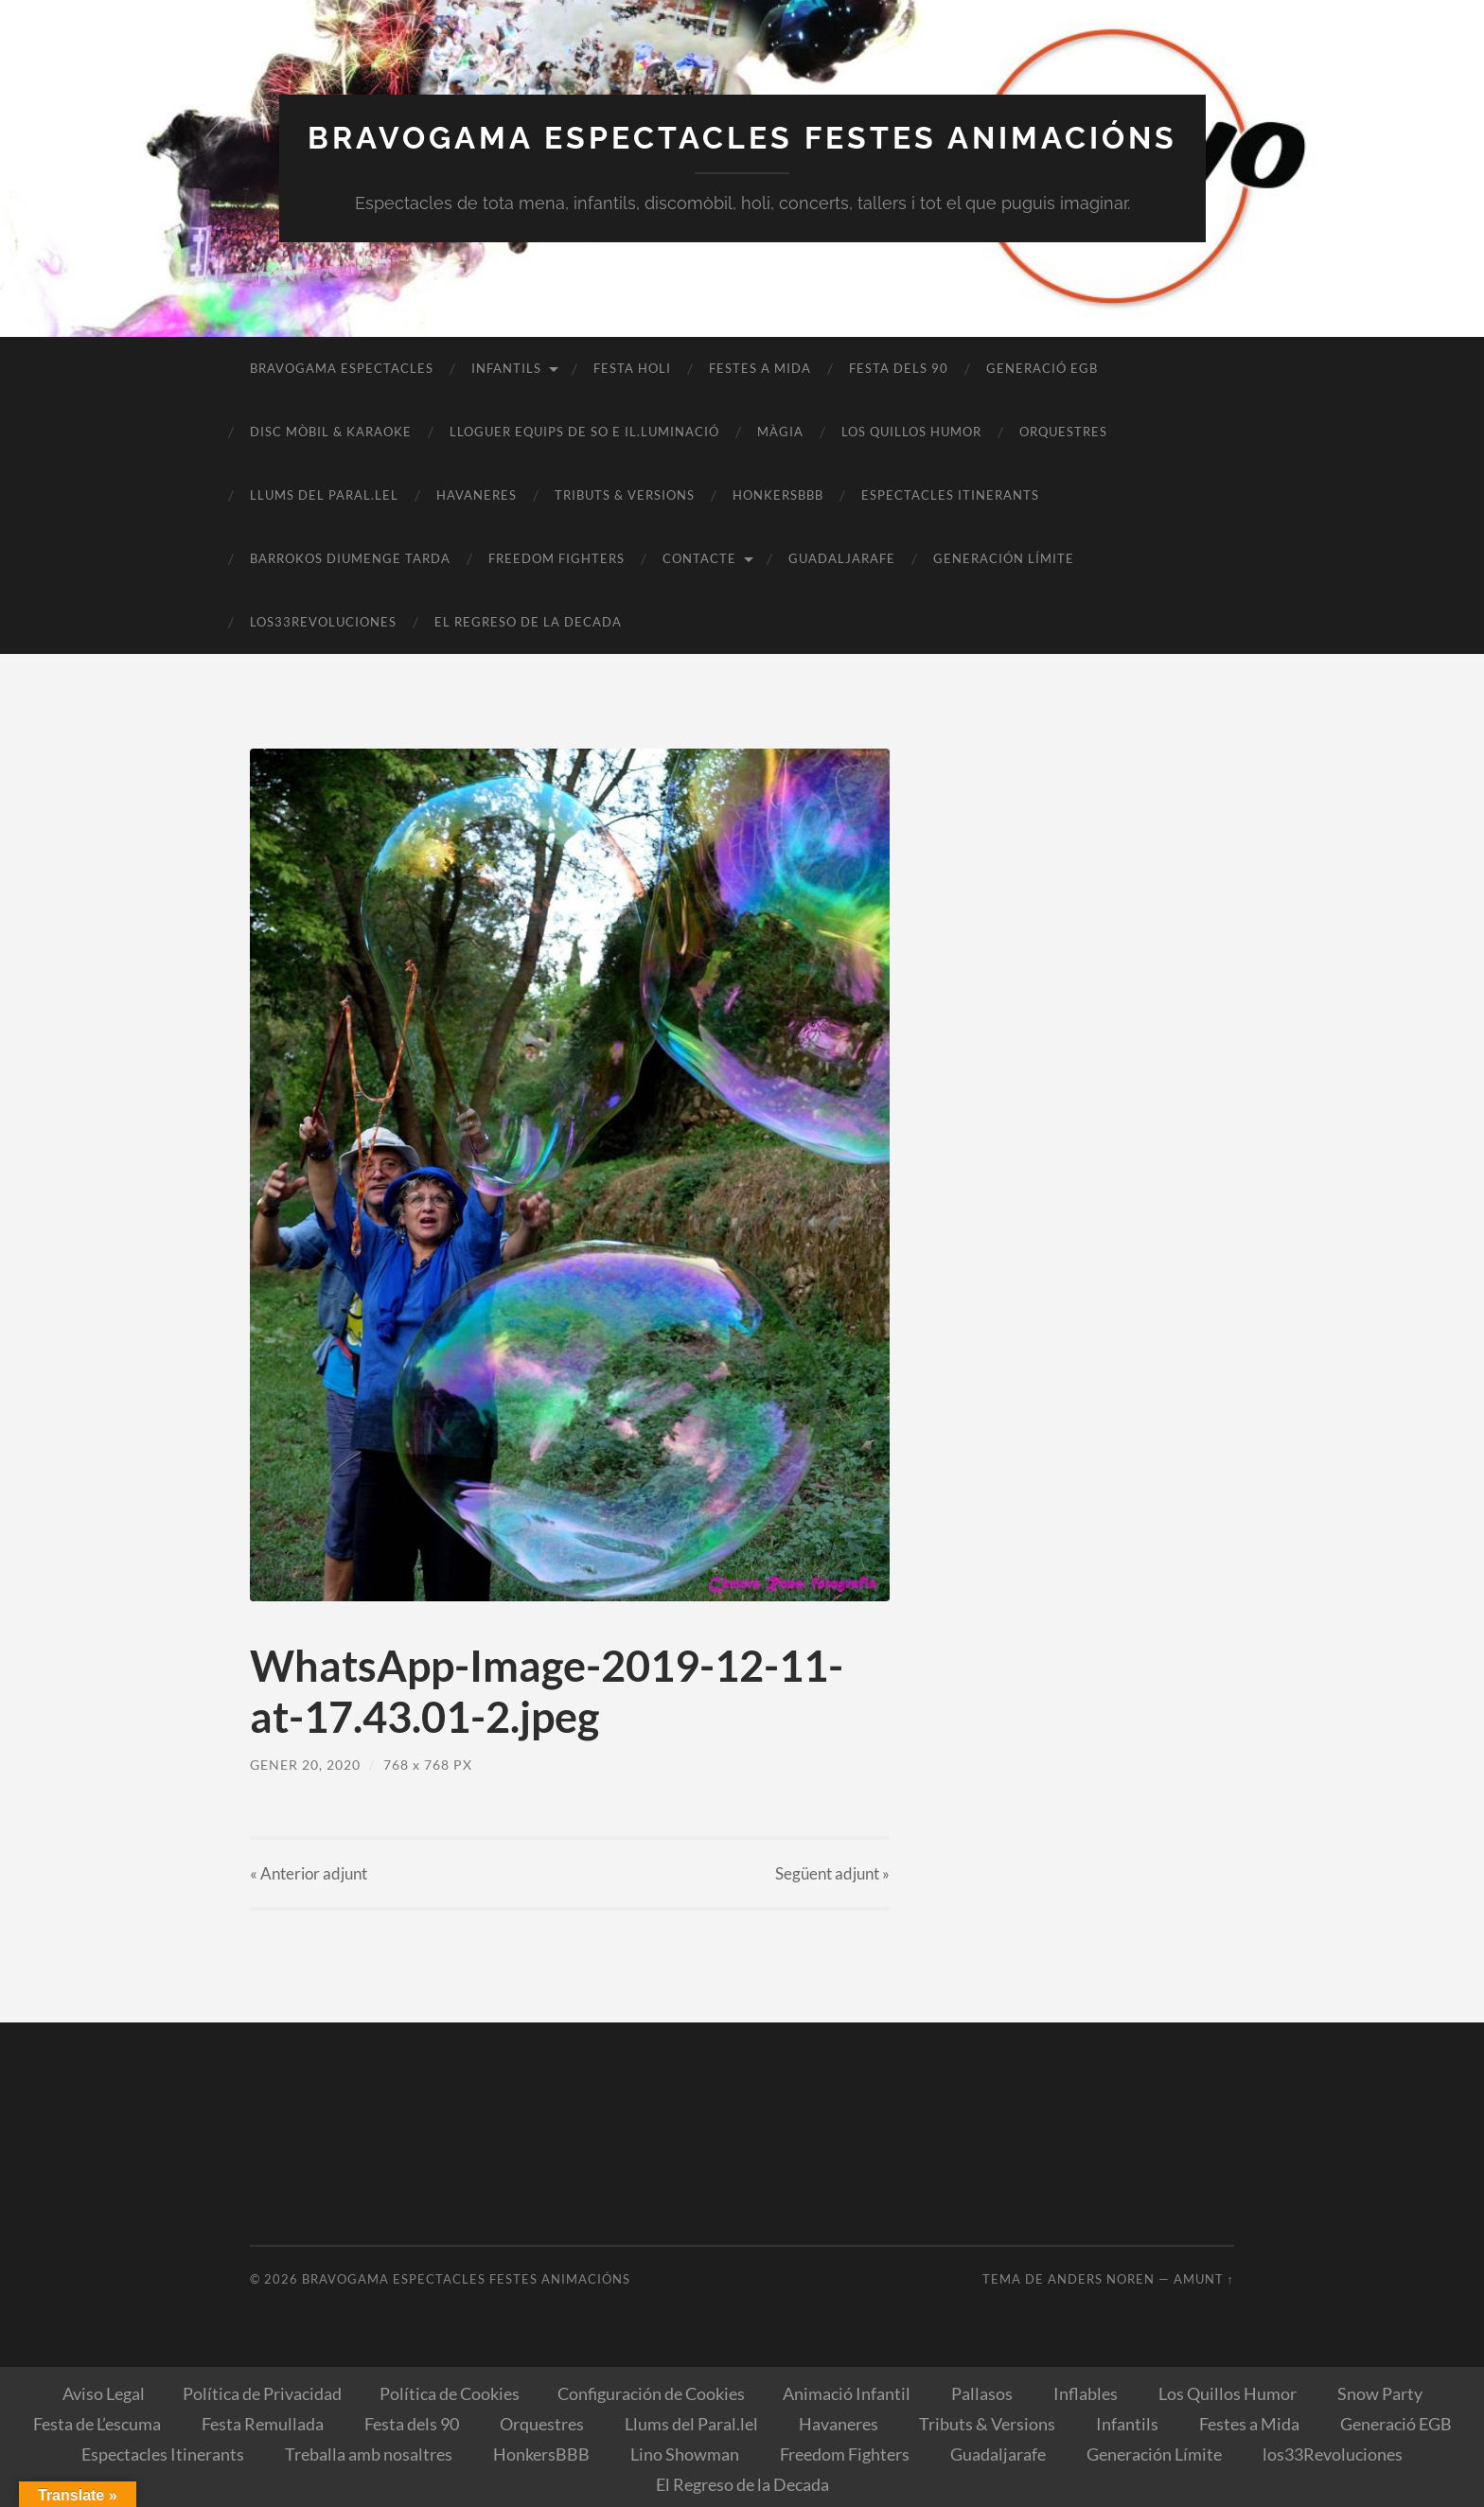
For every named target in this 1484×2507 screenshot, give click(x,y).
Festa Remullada (263, 2423)
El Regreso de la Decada (528, 621)
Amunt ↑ (1204, 2278)
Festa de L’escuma (97, 2423)
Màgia (780, 431)
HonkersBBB (778, 495)
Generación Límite (1003, 558)
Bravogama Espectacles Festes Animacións (742, 137)
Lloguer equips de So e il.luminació (584, 431)
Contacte (699, 558)
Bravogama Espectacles (341, 368)
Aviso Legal (103, 2393)
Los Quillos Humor (911, 431)
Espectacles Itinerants (950, 495)
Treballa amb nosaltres (368, 2454)
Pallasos (982, 2393)
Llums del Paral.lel (324, 495)
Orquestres (1063, 431)
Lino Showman (684, 2454)
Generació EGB (1042, 368)
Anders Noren (1101, 2278)
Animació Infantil (846, 2393)
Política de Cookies (450, 2393)
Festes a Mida (760, 368)
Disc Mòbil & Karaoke (331, 431)
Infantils (506, 368)
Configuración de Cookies (651, 2393)
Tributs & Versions (625, 495)
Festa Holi (632, 368)
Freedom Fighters (556, 558)
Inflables (1085, 2393)
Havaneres (476, 495)
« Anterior (308, 1873)
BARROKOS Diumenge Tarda (350, 558)
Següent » (832, 1873)
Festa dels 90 (898, 368)
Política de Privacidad (262, 2393)
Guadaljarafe (841, 558)
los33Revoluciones (323, 621)
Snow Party (1379, 2393)
